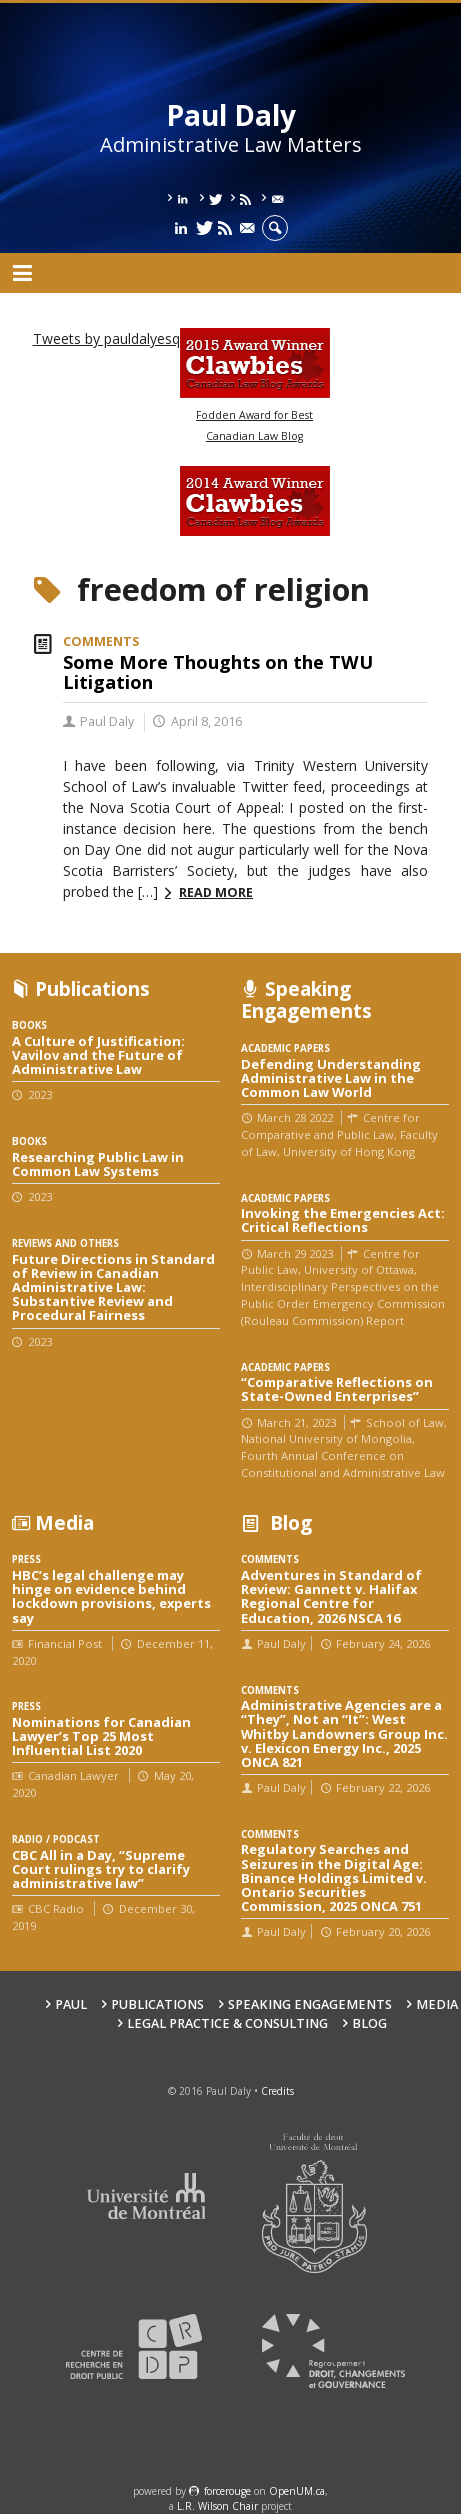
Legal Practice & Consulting (227, 2023)
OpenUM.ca (297, 2491)
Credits (277, 2091)
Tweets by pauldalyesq (106, 338)
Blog (369, 2023)
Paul (71, 2004)
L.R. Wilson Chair (217, 2506)
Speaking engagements (310, 2004)
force (227, 2491)
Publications (157, 2004)
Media (437, 2004)
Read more (216, 892)
